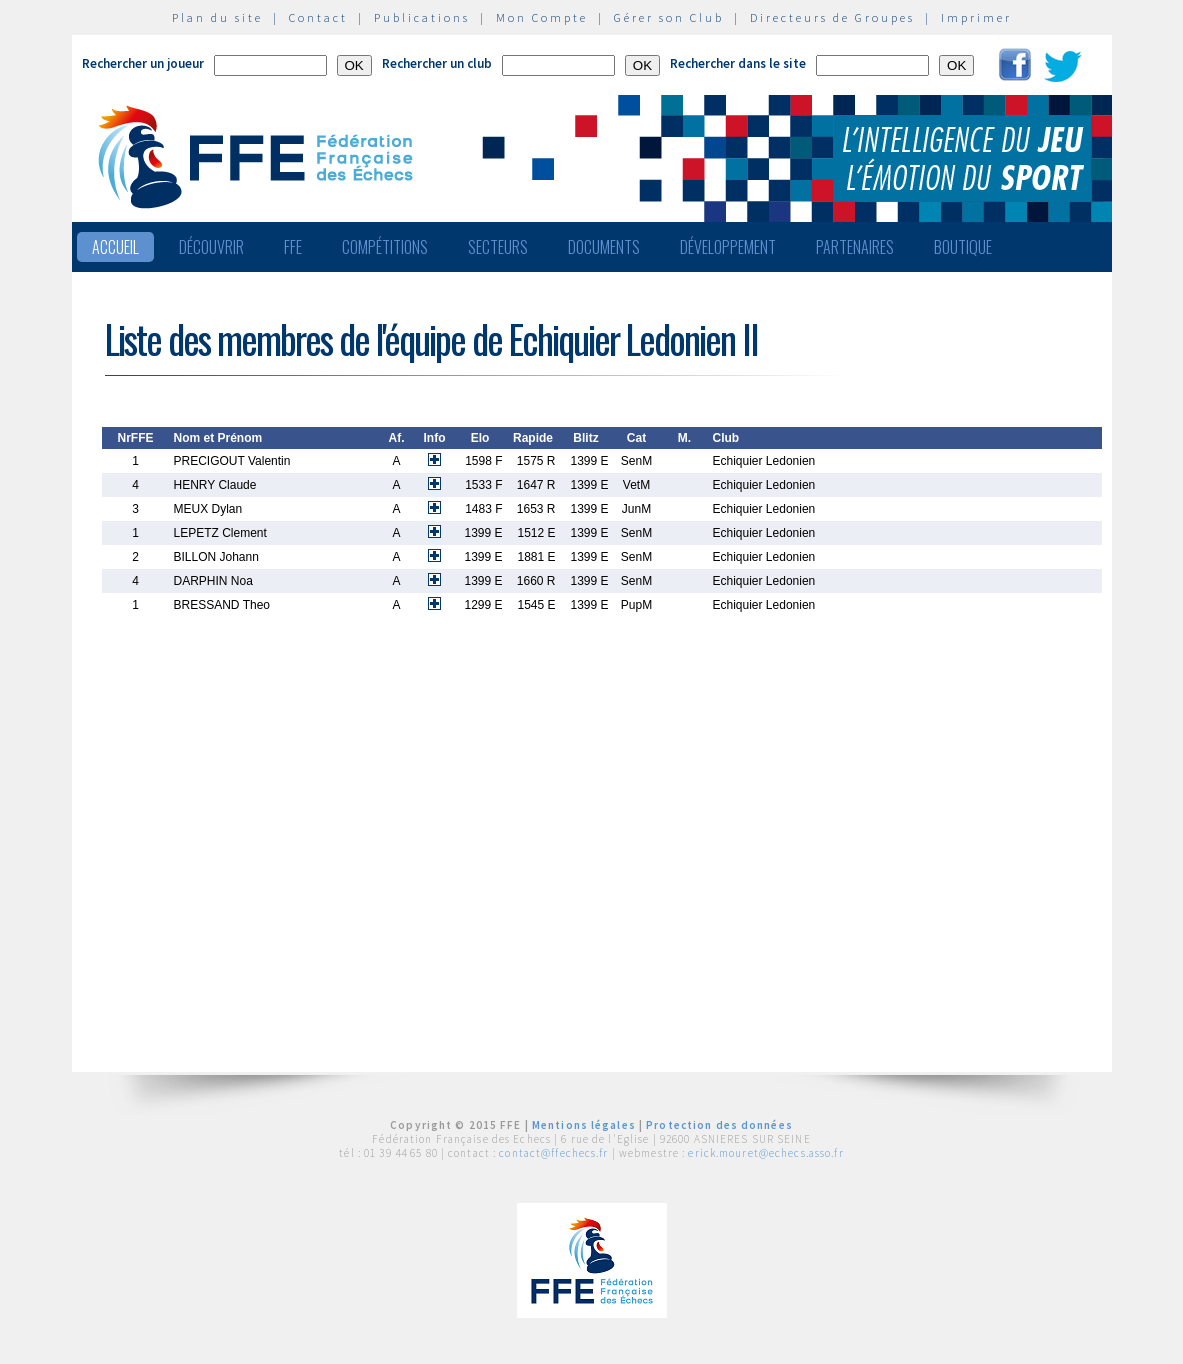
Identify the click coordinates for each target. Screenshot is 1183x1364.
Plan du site (217, 17)
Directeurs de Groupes (832, 17)
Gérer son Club (669, 17)
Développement (728, 247)
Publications (422, 17)
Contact (318, 17)
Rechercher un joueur (143, 63)
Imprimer (976, 17)
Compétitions (385, 247)
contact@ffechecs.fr (553, 1153)
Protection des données (719, 1125)
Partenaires (855, 247)
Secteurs (498, 247)
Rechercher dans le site (738, 63)
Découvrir (211, 247)
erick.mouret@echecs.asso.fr (765, 1153)
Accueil (115, 247)
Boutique (963, 247)
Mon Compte (542, 17)
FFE (293, 247)
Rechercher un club (437, 63)
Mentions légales (584, 1125)
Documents (604, 247)
